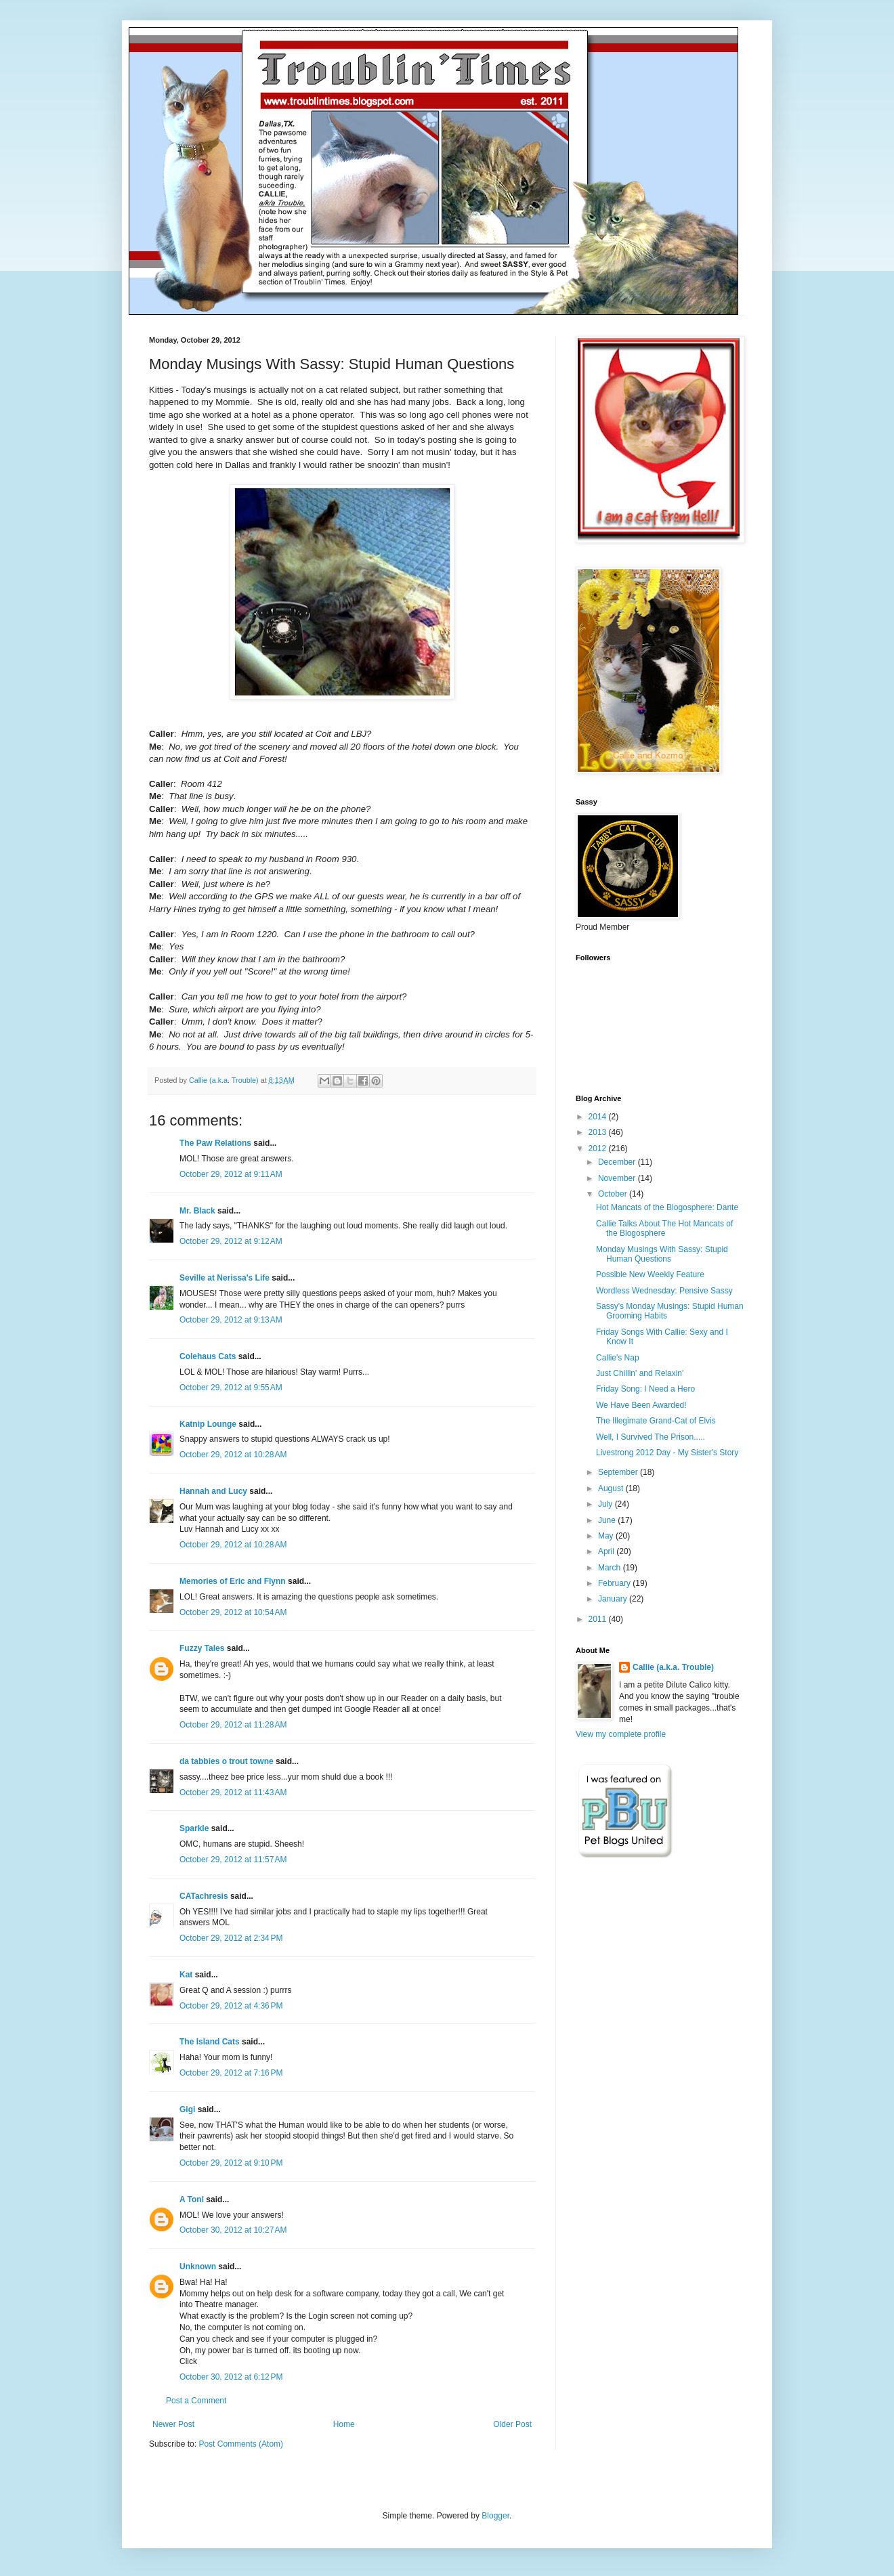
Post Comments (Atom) (240, 2444)
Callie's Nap (617, 1357)
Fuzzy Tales (201, 1648)
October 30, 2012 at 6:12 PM (230, 2377)
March (610, 1567)
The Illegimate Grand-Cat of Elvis (656, 1420)
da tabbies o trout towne (226, 1761)
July (606, 1504)
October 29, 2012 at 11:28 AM (232, 1725)
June (608, 1520)
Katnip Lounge (207, 1424)
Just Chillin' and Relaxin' (639, 1373)
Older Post (512, 2424)
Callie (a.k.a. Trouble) (673, 1667)
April (607, 1551)
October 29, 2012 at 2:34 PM (230, 1938)
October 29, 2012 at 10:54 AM (232, 1612)
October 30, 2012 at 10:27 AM (232, 2230)
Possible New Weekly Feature (650, 1274)
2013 (599, 1132)
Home (344, 2424)
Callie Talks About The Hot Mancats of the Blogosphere (664, 1228)
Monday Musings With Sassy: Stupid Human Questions (662, 1254)
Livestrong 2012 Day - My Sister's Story (667, 1452)
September (619, 1472)
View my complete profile (621, 1734)
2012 (599, 1148)
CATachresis (203, 1896)
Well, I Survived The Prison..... (650, 1437)
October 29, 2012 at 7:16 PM (230, 2073)
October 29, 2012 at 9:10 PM (230, 2163)
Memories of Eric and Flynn (232, 1581)
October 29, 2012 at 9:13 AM (230, 1320)
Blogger (495, 2515)
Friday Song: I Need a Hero (645, 1389)
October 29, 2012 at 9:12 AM (230, 1241)
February (615, 1583)
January (613, 1599)
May (607, 1536)
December (618, 1162)
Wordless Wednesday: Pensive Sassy (664, 1290)
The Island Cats (209, 2041)
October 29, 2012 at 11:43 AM (232, 1792)
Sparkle (194, 1828)
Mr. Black (197, 1211)
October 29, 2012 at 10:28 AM (232, 1454)
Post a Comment (196, 2400)
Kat (185, 1974)
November (618, 1178)
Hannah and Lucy (213, 1491)
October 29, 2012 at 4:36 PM (230, 2006)
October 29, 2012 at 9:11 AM (230, 1174)
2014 (599, 1116)
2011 (599, 1619)
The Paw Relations (215, 1143)
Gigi (187, 2109)
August (612, 1488)
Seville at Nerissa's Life (224, 1278)
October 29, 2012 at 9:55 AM (230, 1387)
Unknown (197, 2266)
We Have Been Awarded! (641, 1405)
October (613, 1194)
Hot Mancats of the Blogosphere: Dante (667, 1207)
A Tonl (191, 2199)
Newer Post (173, 2424)
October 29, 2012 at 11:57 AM (232, 1859)
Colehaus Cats (207, 1356)
